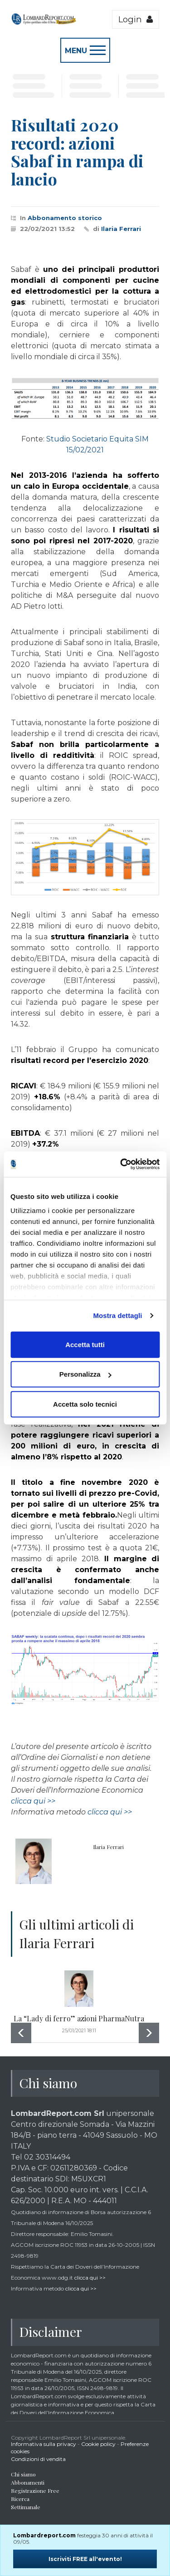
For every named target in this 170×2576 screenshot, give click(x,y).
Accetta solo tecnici (85, 1404)
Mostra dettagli (117, 1315)
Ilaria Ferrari (121, 228)
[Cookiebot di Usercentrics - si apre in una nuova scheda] (121, 1164)
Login (135, 19)
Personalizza (85, 1374)
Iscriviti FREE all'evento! (85, 2559)
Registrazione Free (35, 2490)
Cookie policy (98, 2444)
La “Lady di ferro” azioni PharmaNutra (79, 2018)
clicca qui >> (33, 1801)
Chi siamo (23, 2474)
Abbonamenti (27, 2482)
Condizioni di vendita (38, 2459)
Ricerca (20, 2498)
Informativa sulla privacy (43, 2444)
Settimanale (25, 2507)
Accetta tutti (85, 1344)
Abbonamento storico (65, 217)
